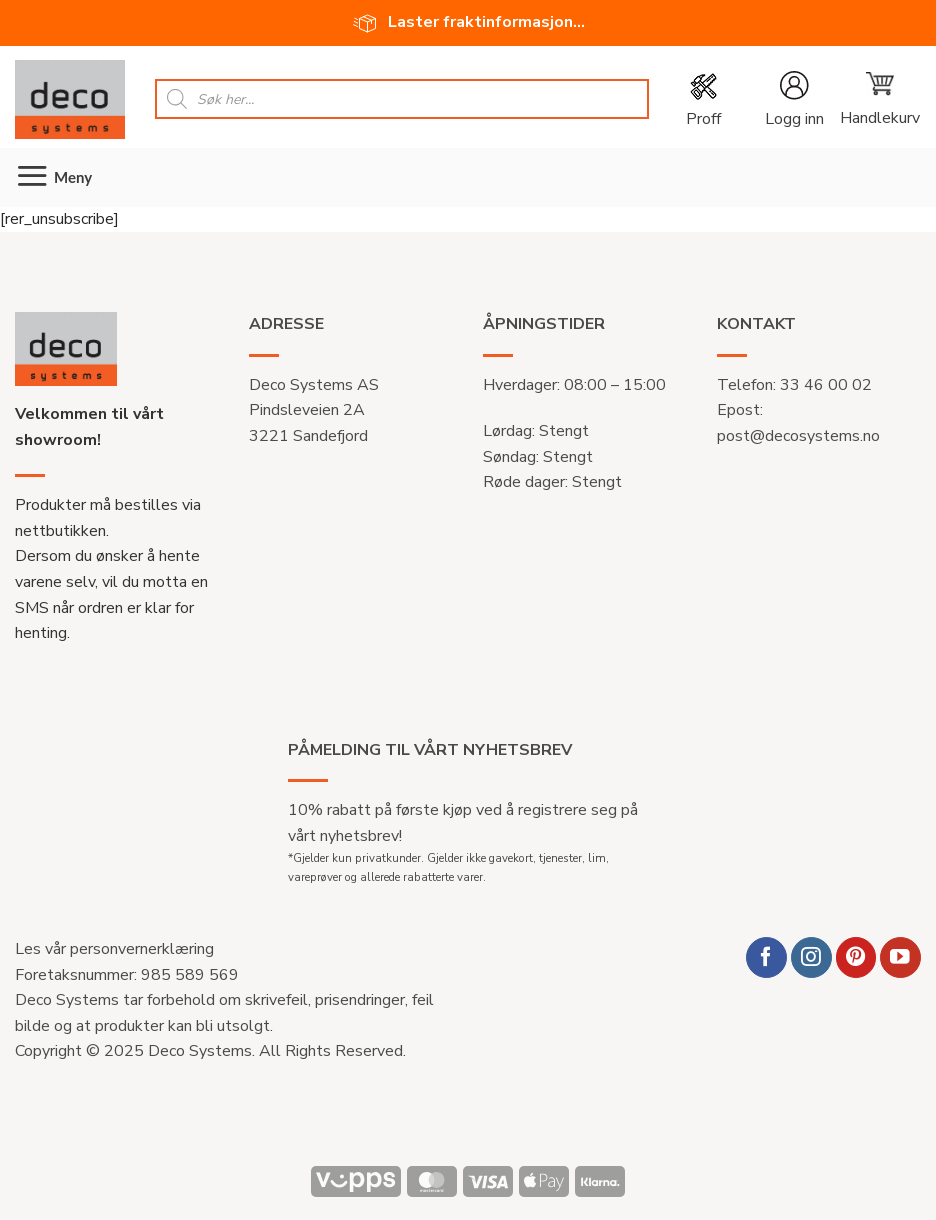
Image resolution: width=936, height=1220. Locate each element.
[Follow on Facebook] (766, 957)
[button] (879, 99)
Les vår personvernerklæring (114, 949)
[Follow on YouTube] (900, 957)
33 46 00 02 (826, 385)
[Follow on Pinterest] (856, 957)
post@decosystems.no (798, 436)
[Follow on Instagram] (811, 957)
